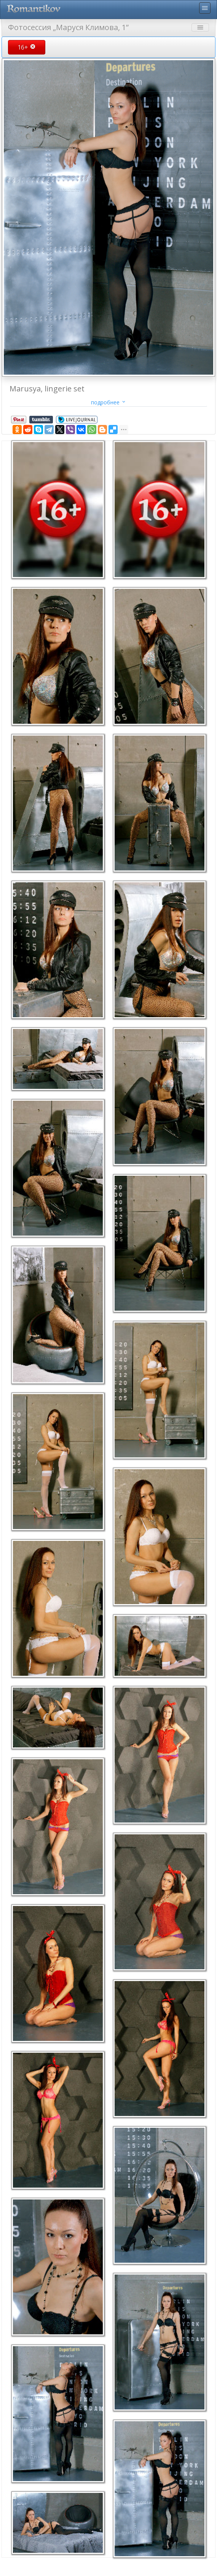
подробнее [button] (108, 402)
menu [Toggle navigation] (205, 8)
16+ (27, 47)
